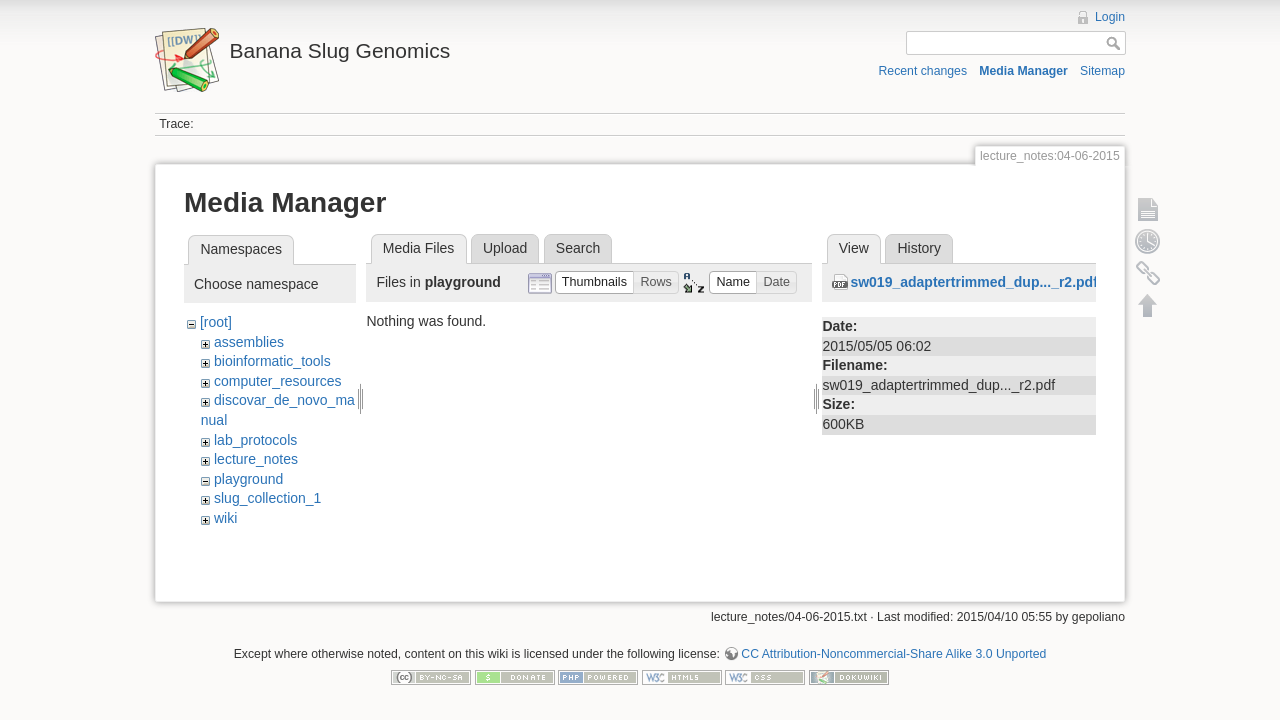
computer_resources (278, 381)
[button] (595, 282)
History (919, 248)
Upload (505, 248)
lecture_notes (256, 459)
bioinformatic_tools (272, 361)
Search (578, 248)
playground (248, 479)
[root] (216, 322)
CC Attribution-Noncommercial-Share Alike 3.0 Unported (893, 647)
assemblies (249, 342)
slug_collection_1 (267, 498)
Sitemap (1102, 71)
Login (1110, 17)
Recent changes (923, 71)
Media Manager (1023, 71)
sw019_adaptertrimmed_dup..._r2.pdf (973, 282)
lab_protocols (255, 440)
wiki (225, 518)
